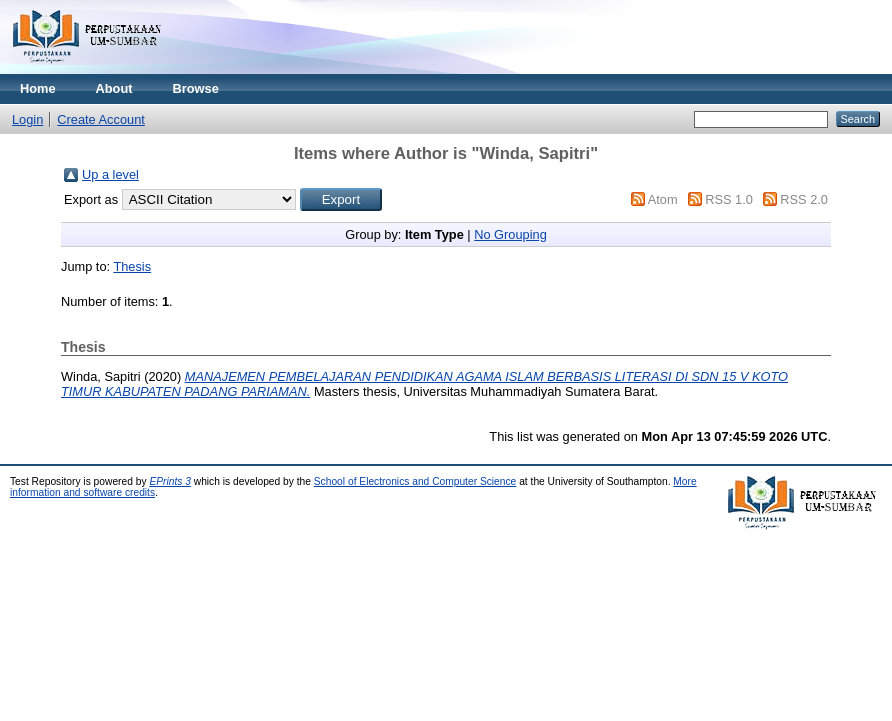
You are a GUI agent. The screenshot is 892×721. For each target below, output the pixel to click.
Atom (663, 199)
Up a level (110, 174)
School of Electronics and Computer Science (415, 481)
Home (38, 88)
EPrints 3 (170, 481)
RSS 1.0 (729, 199)
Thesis (132, 266)
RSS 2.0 (804, 199)
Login (27, 119)
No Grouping (510, 234)
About (114, 88)
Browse (196, 88)
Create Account (101, 119)
